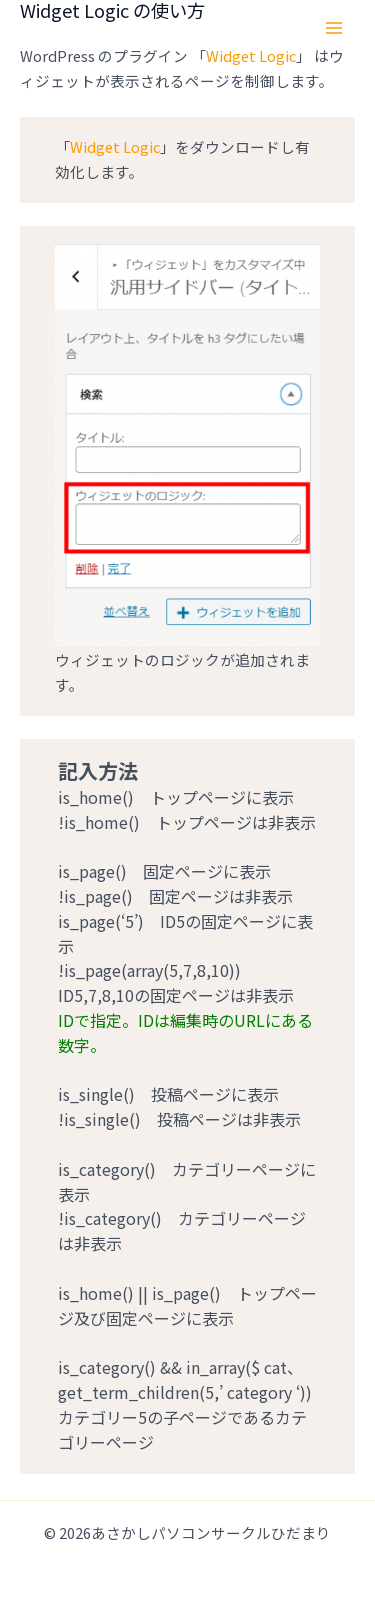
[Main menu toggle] (334, 28)
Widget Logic (251, 55)
